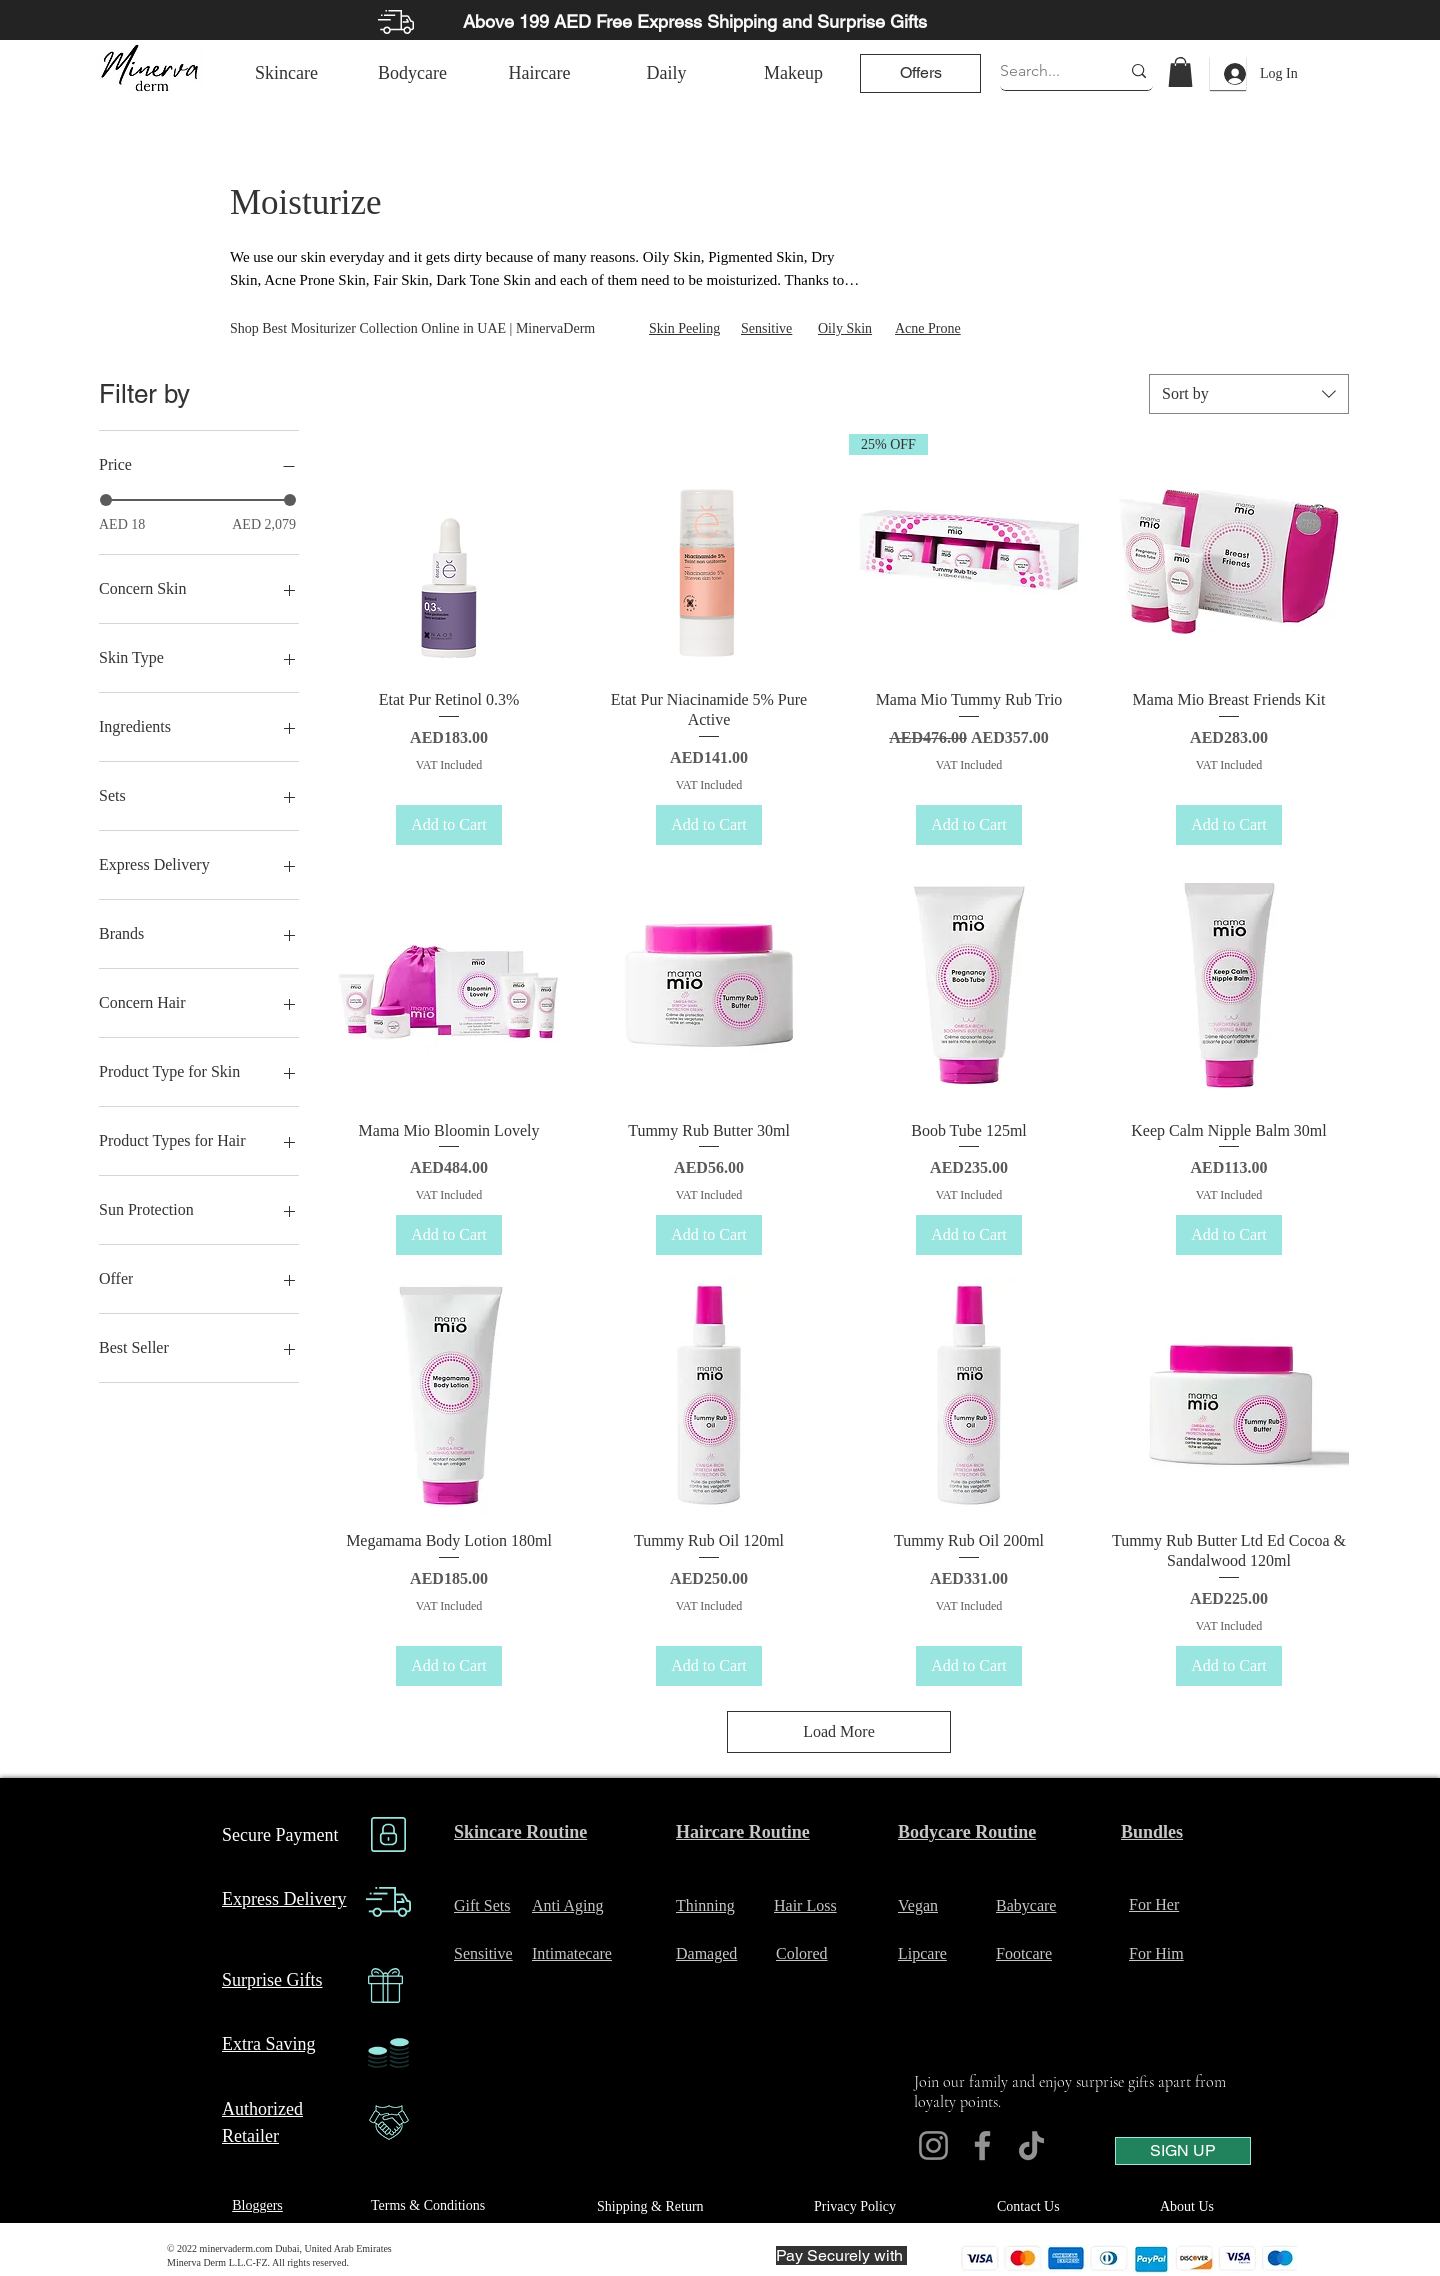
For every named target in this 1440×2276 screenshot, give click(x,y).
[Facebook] (982, 2145)
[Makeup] (793, 73)
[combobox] (1249, 394)
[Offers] (920, 73)
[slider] (106, 500)
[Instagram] (933, 2145)
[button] (1180, 72)
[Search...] (1045, 71)
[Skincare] (286, 73)
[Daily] (666, 73)
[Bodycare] (412, 73)
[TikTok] (1031, 2145)
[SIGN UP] (1183, 2151)
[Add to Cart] (449, 825)
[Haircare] (539, 73)
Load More (839, 1731)
